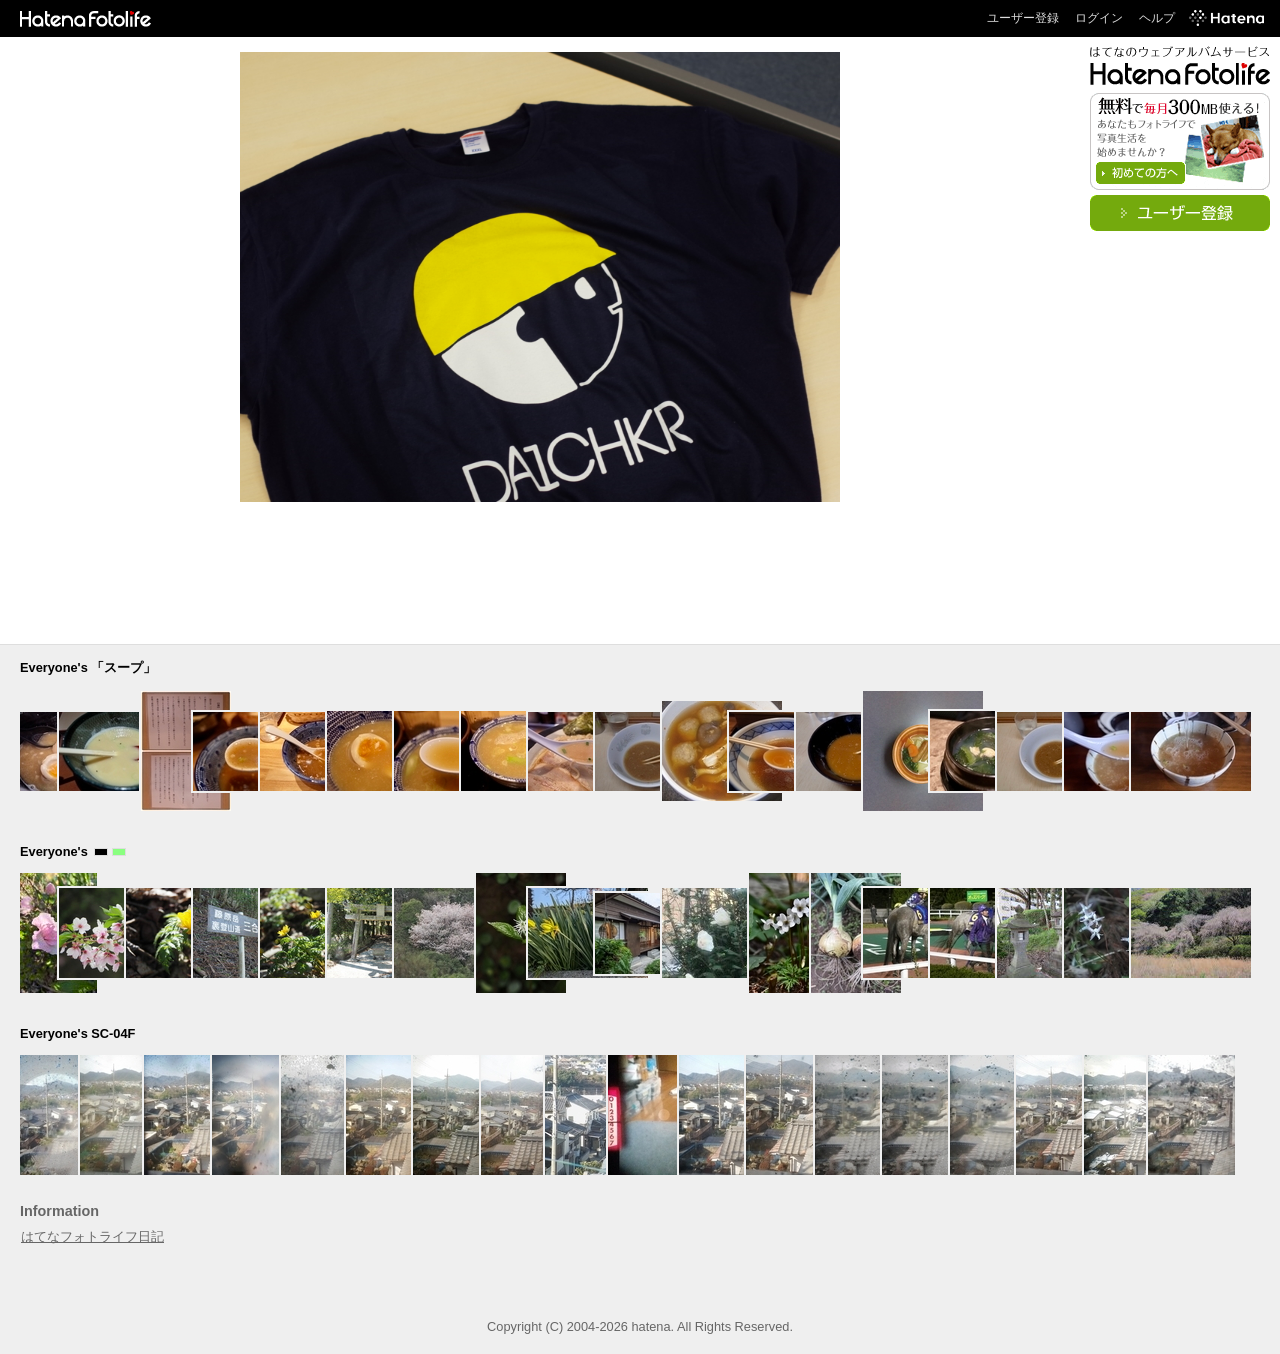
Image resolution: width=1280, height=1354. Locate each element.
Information (59, 1211)
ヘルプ (1157, 18)
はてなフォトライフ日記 (92, 1236)
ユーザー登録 (1023, 18)
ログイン (1099, 18)
